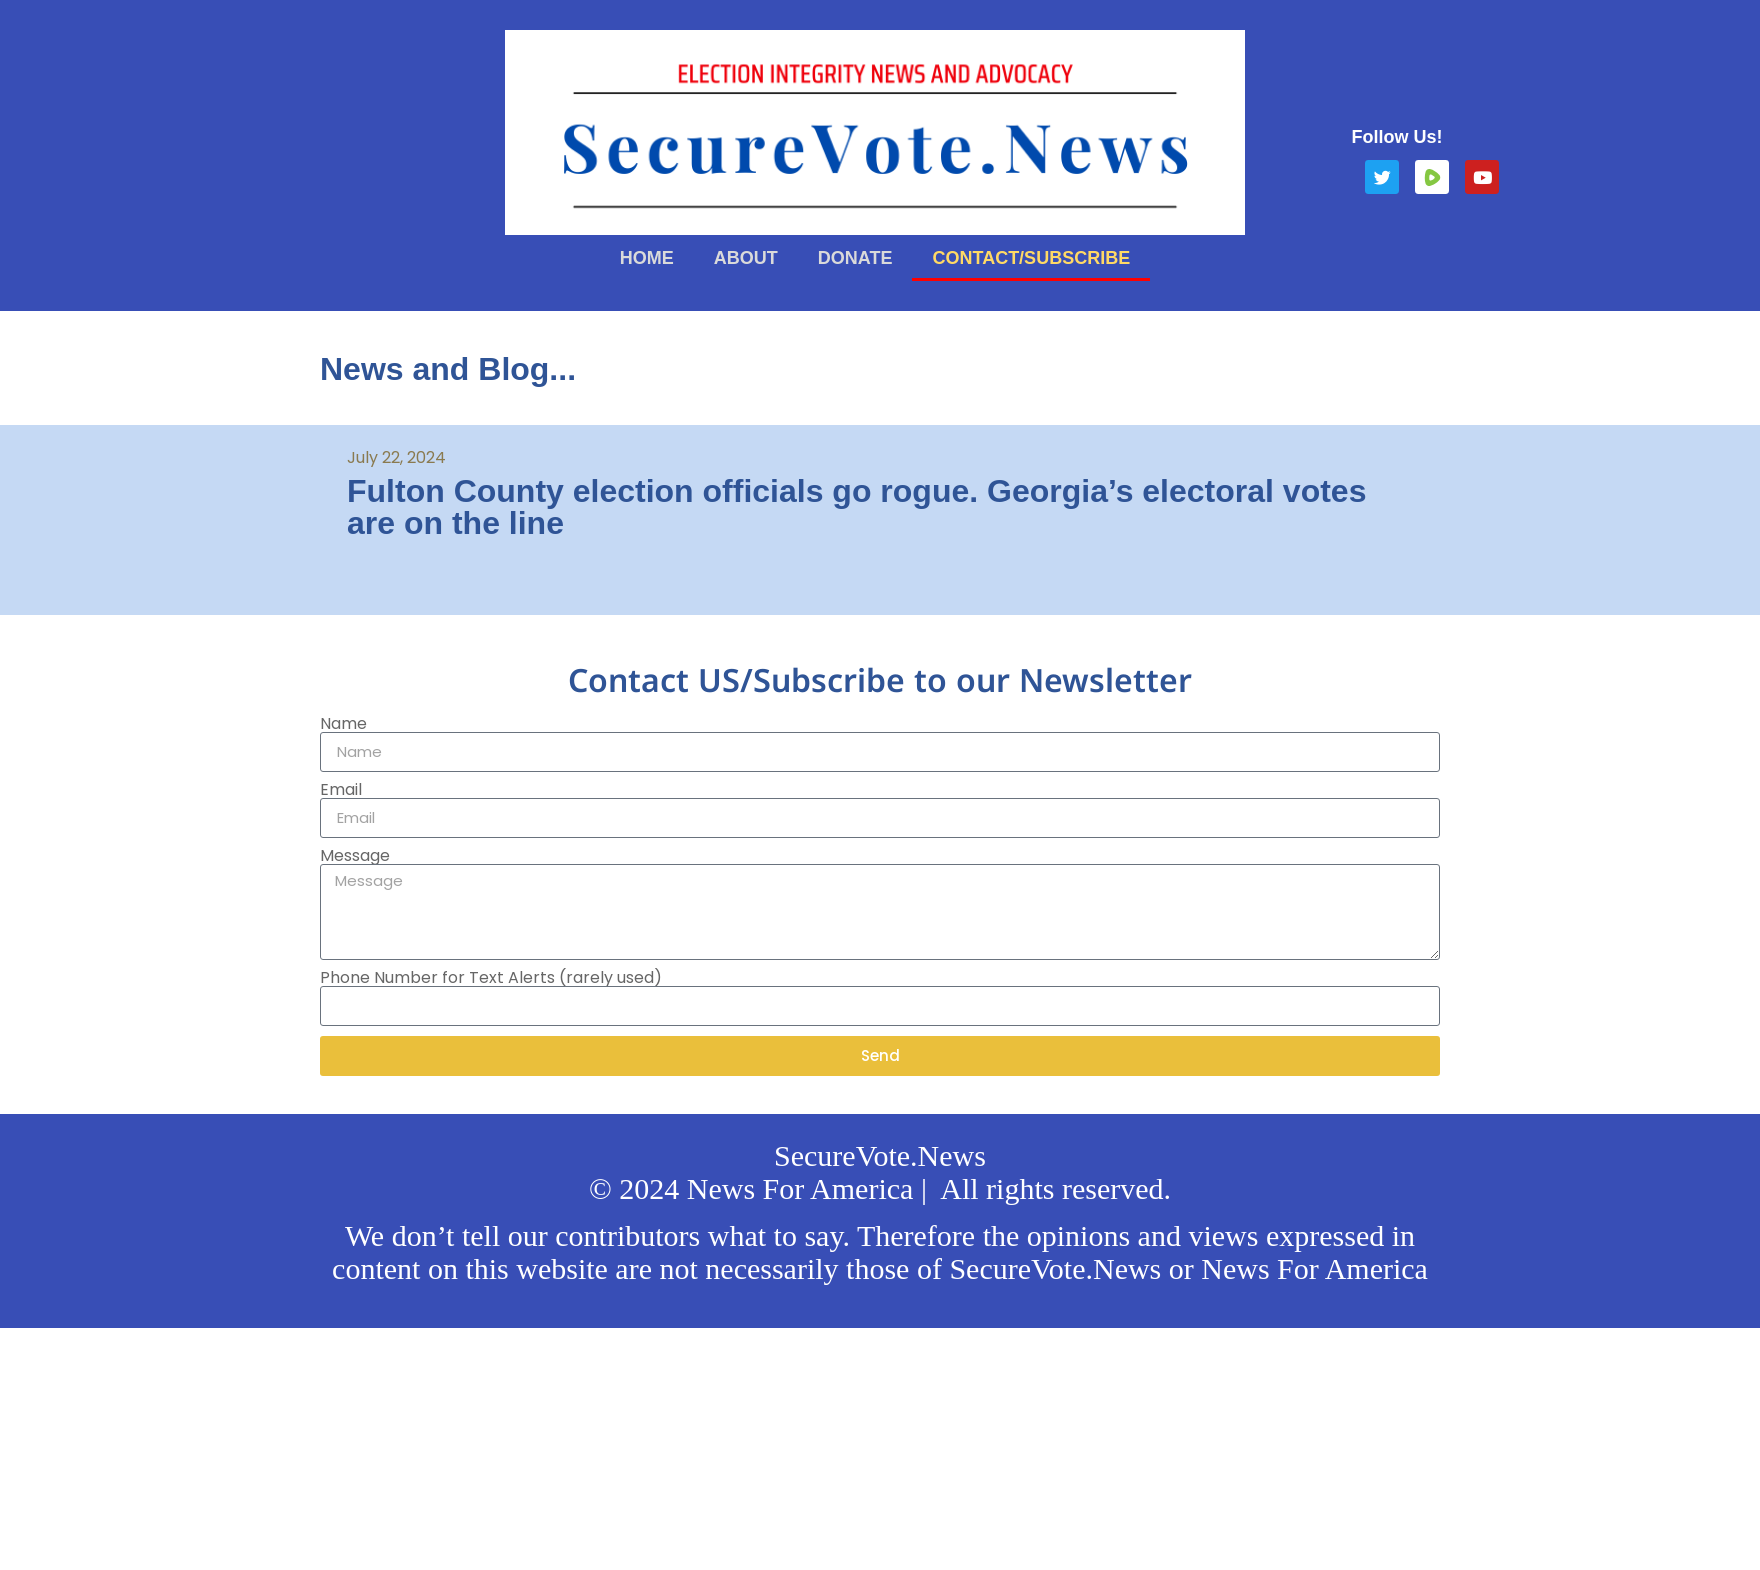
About (746, 258)
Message (355, 856)
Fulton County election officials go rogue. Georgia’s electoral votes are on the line (856, 507)
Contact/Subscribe (1031, 258)
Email (341, 790)
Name (343, 724)
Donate (855, 258)
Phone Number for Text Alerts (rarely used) (491, 978)
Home (647, 258)
